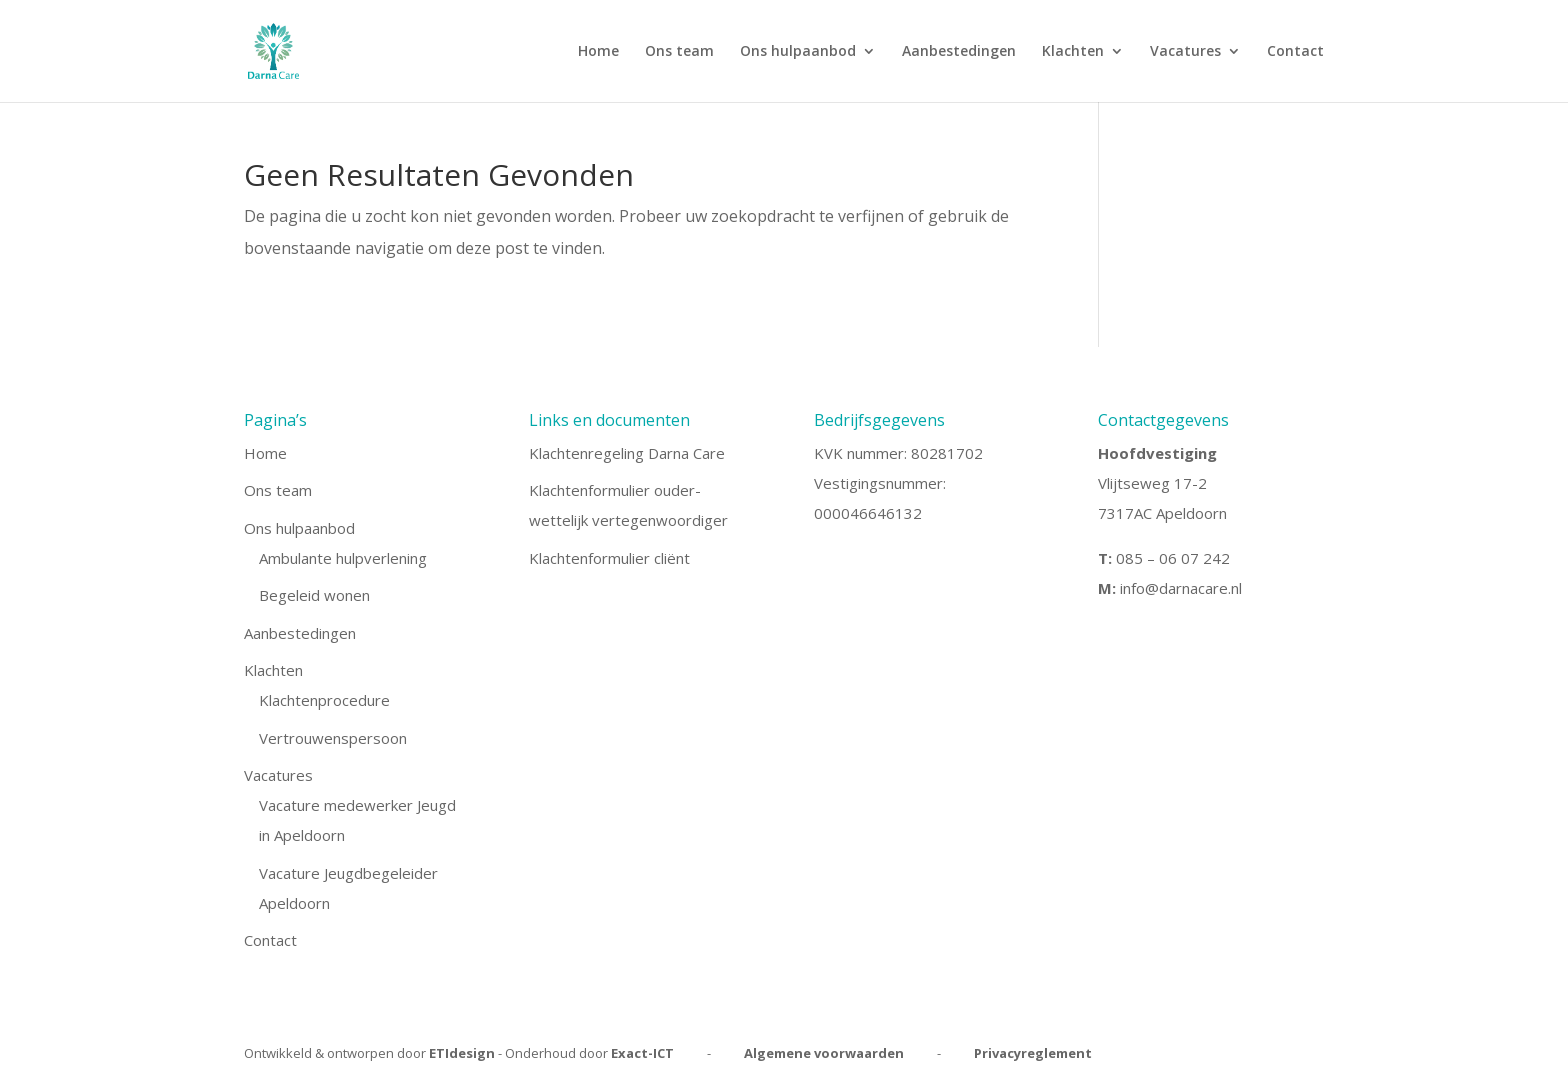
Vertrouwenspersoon (333, 738)
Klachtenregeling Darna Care (627, 453)
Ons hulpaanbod (798, 52)
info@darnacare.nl (1181, 588)
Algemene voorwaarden (824, 1053)
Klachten (1073, 52)
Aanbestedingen (959, 52)
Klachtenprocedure (324, 700)
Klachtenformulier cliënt (609, 558)
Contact (1295, 52)
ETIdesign (462, 1053)
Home (598, 52)
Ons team (679, 52)
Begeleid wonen (314, 595)
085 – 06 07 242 (1173, 558)
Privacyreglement (1033, 1053)
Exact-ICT (642, 1053)
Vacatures (1185, 52)
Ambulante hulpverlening (343, 558)
